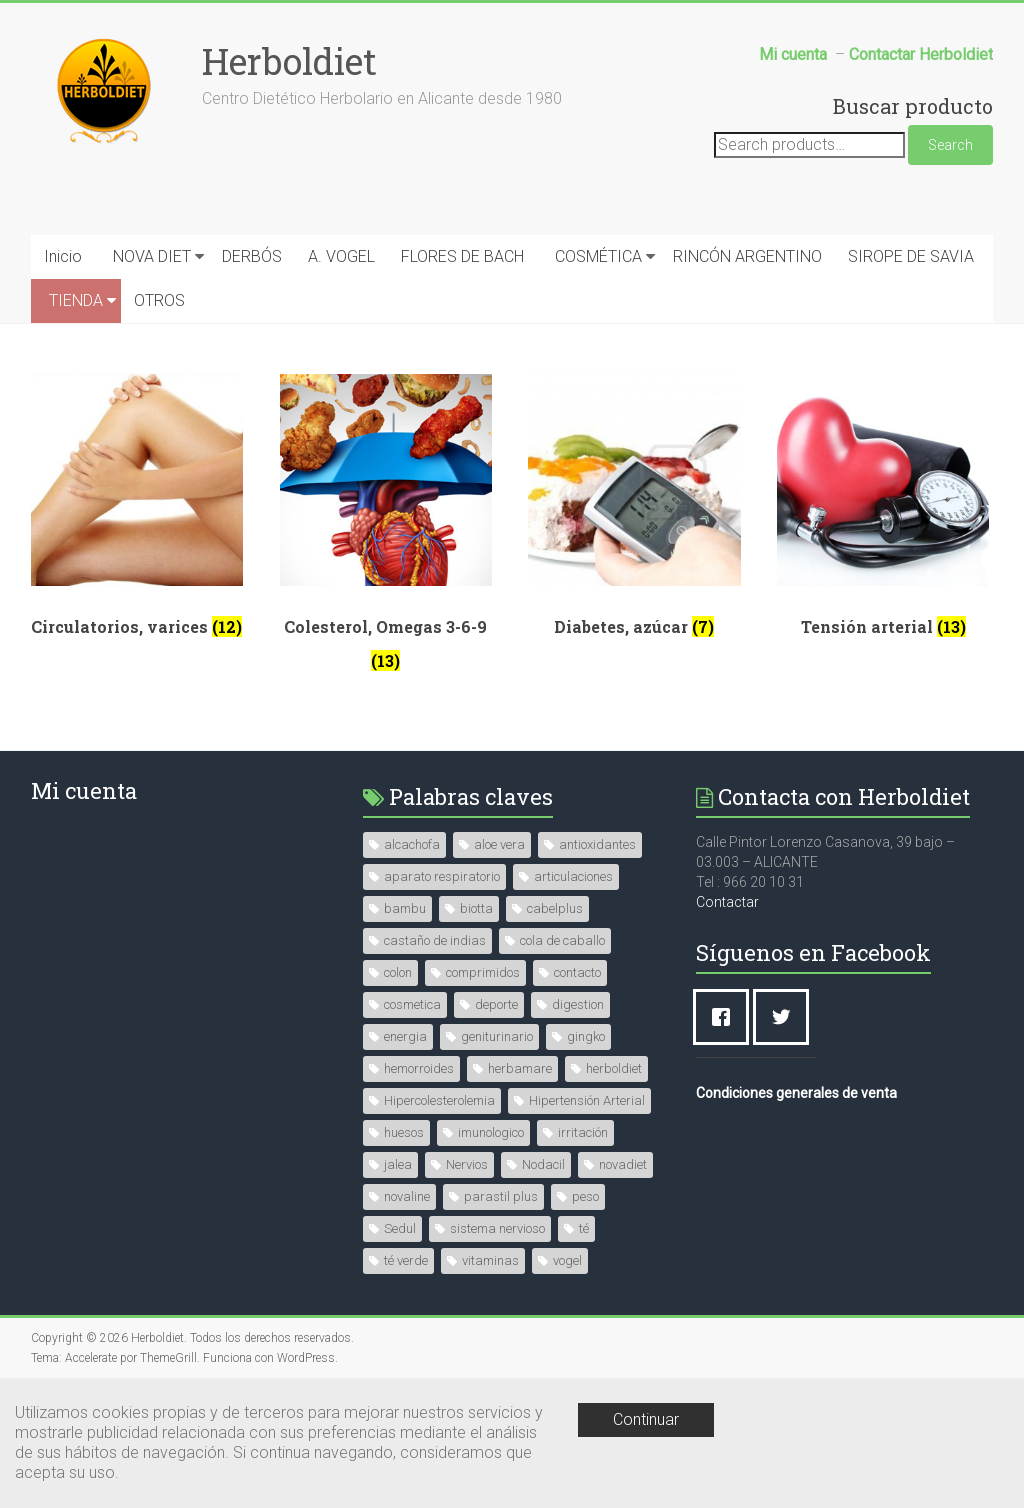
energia (405, 1036)
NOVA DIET (152, 256)
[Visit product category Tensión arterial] (883, 513)
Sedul (400, 1228)
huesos (404, 1132)
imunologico (491, 1132)
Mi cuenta (84, 790)
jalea (398, 1164)
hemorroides (419, 1068)
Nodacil (543, 1164)
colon (398, 972)
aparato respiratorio (442, 876)
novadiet (623, 1164)
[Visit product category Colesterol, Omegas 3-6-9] (386, 530)
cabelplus (555, 908)
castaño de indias (435, 940)
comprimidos (483, 972)
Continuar (646, 1419)
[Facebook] (726, 1017)
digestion (578, 1004)
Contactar (727, 902)
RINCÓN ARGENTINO (747, 256)
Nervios (467, 1164)
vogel (567, 1260)
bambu (405, 908)
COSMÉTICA (598, 256)
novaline (407, 1196)
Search (950, 145)
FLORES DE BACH (462, 256)
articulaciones (573, 876)
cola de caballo (562, 940)
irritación (583, 1132)
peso (585, 1196)
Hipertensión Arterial (587, 1100)
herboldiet (614, 1068)
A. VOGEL (341, 256)
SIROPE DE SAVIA (911, 256)
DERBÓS (252, 256)
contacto (577, 972)
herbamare (520, 1068)
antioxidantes (597, 844)
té (584, 1228)
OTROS (159, 300)
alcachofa (412, 844)
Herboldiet (289, 61)
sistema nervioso (497, 1228)
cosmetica (412, 1004)
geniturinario (497, 1036)
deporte (496, 1004)
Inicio (63, 256)
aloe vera (499, 844)
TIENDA (76, 300)
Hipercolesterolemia (439, 1100)
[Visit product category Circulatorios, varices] (137, 513)
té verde (406, 1260)
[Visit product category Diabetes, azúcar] (634, 513)
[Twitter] (786, 1017)
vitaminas (490, 1260)
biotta (476, 908)
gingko (586, 1036)
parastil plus (501, 1196)
